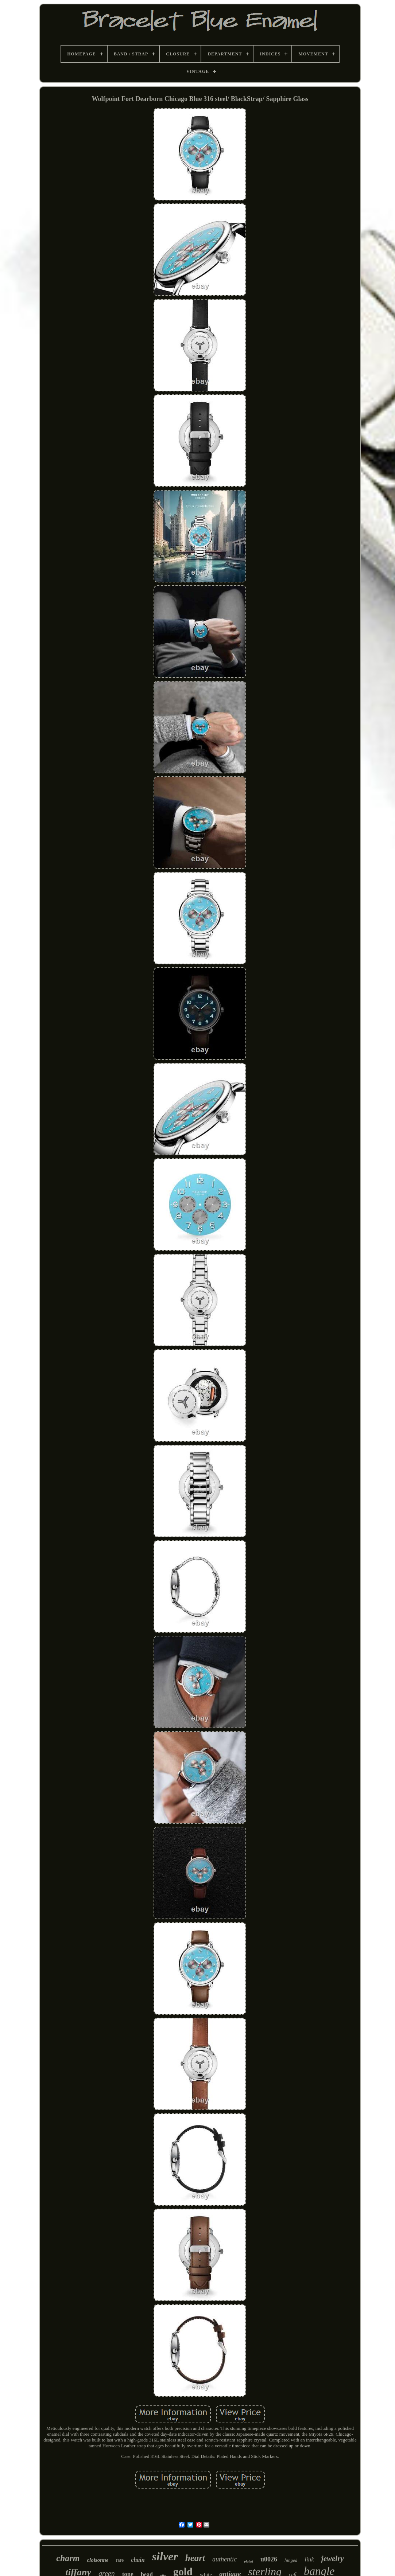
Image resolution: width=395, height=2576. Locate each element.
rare (120, 2560)
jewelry (332, 2558)
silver (165, 2556)
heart (195, 2558)
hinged (290, 2560)
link (309, 2559)
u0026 (268, 2559)
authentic (224, 2559)
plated (248, 2561)
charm (68, 2558)
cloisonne (97, 2560)
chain (137, 2560)
